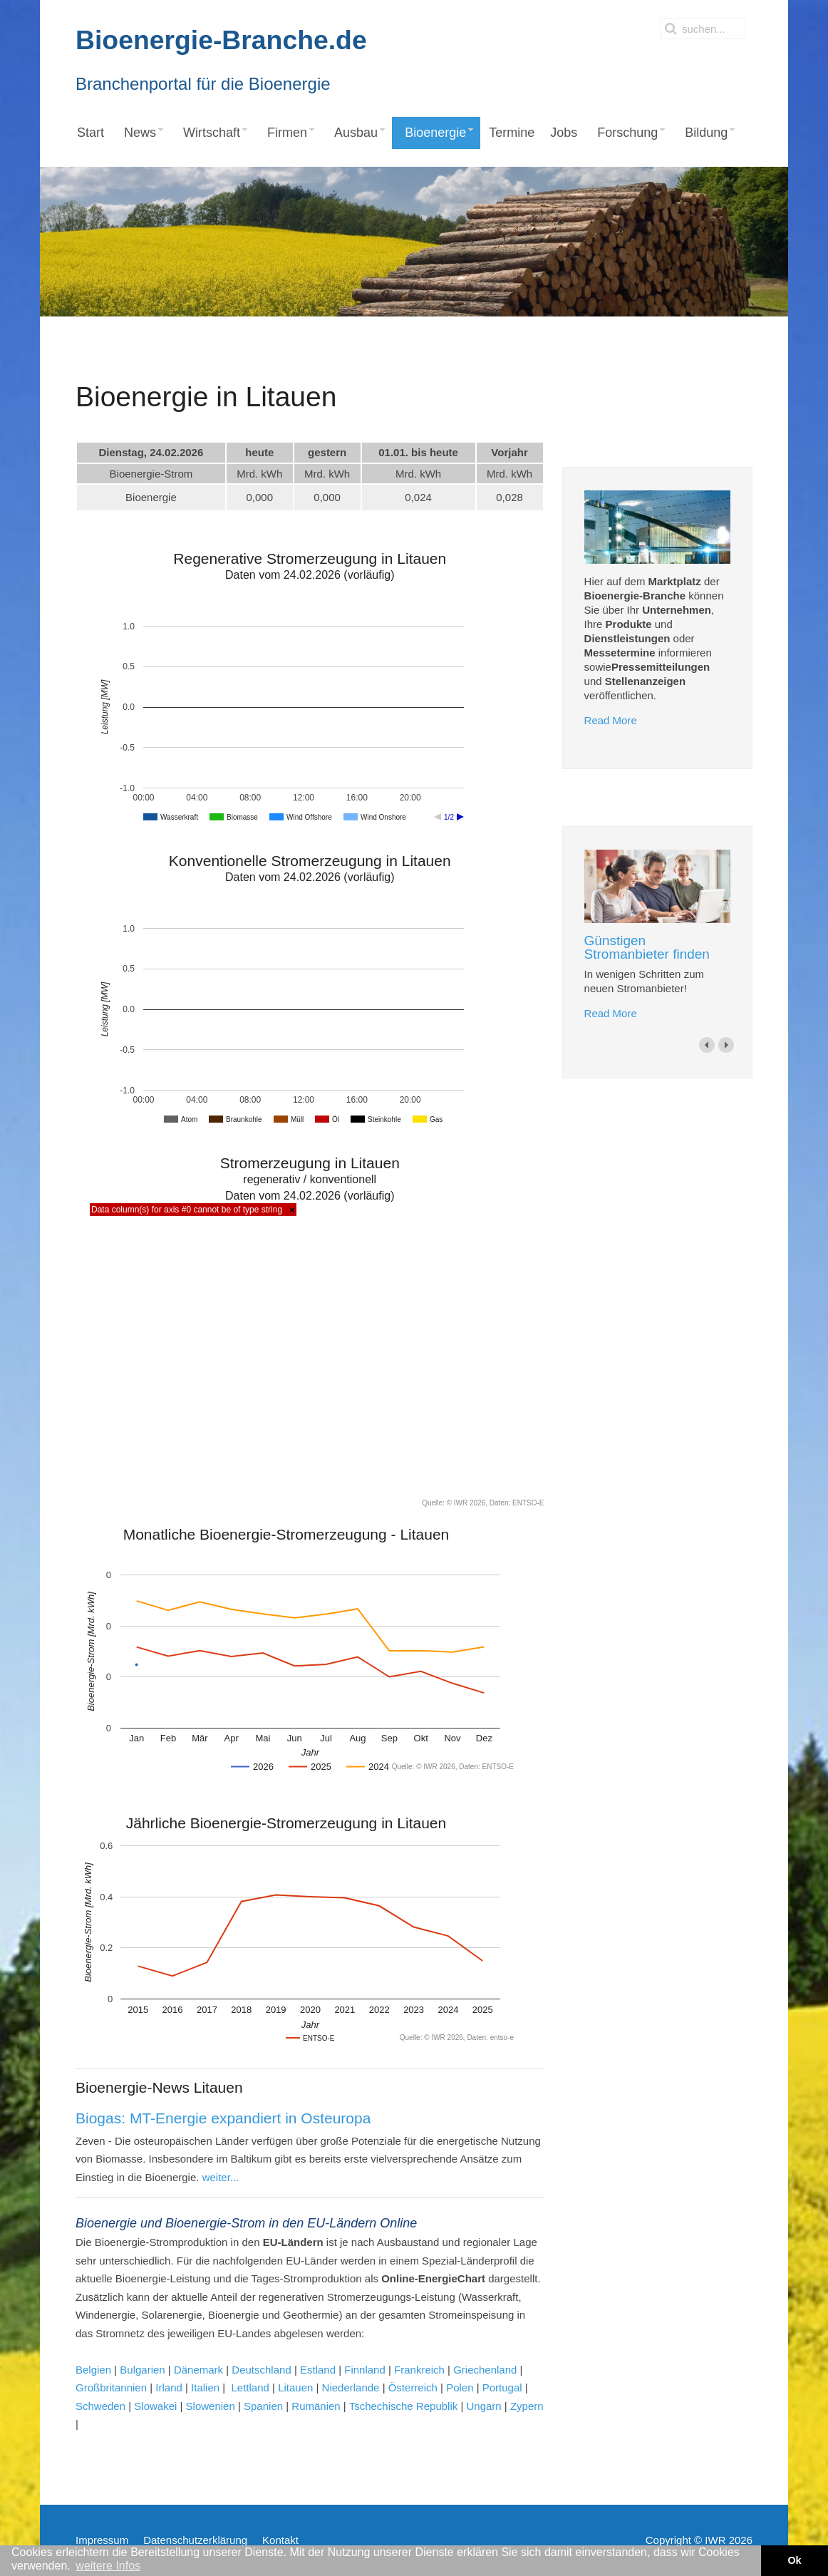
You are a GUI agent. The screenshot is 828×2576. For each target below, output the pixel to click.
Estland (318, 2370)
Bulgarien (144, 2370)
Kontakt (280, 2540)
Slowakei (155, 2406)
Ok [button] (794, 2560)
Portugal (502, 2387)
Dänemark (198, 2370)
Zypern (527, 2406)
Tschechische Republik (403, 2406)
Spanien (263, 2406)
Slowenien (210, 2406)
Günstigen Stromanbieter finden (647, 947)
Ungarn (482, 2406)
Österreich (414, 2387)
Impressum (102, 2540)
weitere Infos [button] (108, 2566)
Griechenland (485, 2370)
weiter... (220, 2177)
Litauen (295, 2387)
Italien (205, 2387)
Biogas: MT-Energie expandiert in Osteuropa (223, 2118)
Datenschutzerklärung (195, 2540)
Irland (168, 2387)
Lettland (250, 2387)
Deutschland (261, 2370)
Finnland (366, 2370)
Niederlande (351, 2387)
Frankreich (419, 2370)
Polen (459, 2387)
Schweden (100, 2406)
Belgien (93, 2370)
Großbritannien (111, 2387)
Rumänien (315, 2406)
